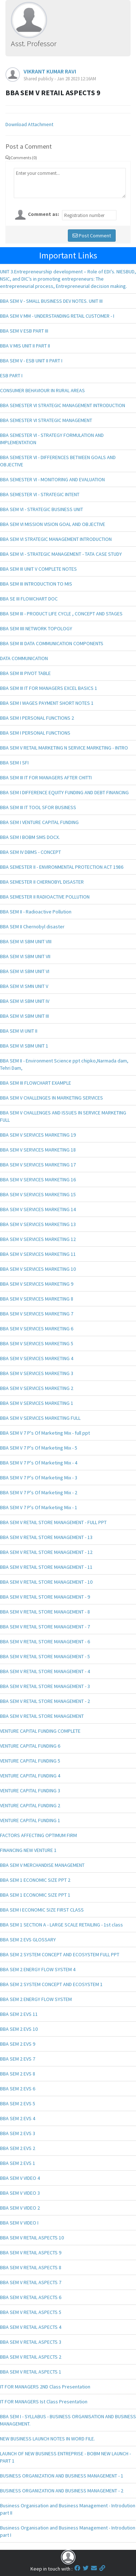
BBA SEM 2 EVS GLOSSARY (28, 1939)
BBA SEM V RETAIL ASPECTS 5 (30, 2312)
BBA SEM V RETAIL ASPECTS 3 (30, 2342)
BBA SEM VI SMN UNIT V (24, 986)
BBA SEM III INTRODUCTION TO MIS (36, 583)
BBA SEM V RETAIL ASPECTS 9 (30, 2252)
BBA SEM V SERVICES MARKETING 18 (38, 1149)
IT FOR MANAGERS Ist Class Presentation (43, 2401)
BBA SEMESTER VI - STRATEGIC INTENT (39, 494)
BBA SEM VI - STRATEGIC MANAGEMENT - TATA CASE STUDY (61, 554)
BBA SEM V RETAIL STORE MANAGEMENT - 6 (45, 1641)
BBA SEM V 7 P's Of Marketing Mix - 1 (38, 1507)
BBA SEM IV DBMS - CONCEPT (30, 852)
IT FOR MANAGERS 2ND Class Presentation (45, 2386)
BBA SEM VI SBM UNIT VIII (25, 941)
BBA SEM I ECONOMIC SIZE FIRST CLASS (42, 1909)
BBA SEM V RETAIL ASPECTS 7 (30, 2282)
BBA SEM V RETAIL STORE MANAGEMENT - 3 (45, 1686)
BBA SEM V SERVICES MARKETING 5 (36, 1343)
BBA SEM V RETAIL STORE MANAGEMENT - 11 (46, 1567)
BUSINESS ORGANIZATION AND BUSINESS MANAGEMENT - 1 (61, 2475)
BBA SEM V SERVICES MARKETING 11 (38, 1254)
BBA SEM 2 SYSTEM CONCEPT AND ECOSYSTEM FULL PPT (59, 1954)
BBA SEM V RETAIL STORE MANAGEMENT (42, 1716)
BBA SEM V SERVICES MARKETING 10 (38, 1269)
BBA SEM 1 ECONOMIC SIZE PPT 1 (35, 1895)
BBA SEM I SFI (14, 762)
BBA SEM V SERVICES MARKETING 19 (38, 1135)
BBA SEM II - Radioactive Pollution (35, 911)
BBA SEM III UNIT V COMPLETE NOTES (38, 569)
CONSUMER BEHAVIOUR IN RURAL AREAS (42, 390)
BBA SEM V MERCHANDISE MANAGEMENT (42, 1865)
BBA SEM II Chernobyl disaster (32, 926)
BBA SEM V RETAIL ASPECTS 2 (30, 2357)
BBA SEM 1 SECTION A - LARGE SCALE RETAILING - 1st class (61, 1924)
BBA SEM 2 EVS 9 (17, 2044)
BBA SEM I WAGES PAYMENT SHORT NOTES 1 (47, 703)
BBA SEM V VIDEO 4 (20, 2178)
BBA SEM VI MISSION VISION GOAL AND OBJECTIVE (52, 524)
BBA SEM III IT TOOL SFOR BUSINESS (38, 807)
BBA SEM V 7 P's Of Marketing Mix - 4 (38, 1462)
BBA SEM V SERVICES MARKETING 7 (36, 1313)
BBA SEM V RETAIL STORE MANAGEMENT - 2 (45, 1701)
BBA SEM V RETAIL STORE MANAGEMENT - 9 (45, 1597)
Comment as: (43, 214)
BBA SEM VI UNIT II (18, 1031)
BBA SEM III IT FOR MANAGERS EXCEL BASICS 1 (48, 688)
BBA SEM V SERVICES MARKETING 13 (38, 1224)
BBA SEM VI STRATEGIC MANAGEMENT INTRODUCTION (56, 539)
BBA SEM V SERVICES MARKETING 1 (36, 1403)
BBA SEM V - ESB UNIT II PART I (31, 360)
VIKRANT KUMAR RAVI (50, 71)
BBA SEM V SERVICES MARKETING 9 (36, 1284)
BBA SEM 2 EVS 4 (17, 2118)
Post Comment (92, 235)
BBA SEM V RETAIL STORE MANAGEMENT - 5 (45, 1656)
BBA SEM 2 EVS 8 (17, 2073)
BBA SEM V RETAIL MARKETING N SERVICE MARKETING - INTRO (64, 747)
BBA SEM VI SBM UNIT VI (24, 971)
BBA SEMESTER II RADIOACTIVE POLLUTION (45, 896)
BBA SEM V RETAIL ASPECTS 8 (30, 2267)
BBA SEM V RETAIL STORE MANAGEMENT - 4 (45, 1671)
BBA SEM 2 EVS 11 (19, 2014)
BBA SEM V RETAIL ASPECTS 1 (30, 2371)
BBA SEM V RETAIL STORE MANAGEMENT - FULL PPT (53, 1522)
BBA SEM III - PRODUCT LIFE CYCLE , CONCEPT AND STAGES (61, 613)
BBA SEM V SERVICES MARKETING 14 (38, 1209)
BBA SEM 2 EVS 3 (17, 2133)
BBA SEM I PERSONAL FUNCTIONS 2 (37, 718)
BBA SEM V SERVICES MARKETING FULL (40, 1418)
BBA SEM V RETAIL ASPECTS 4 (30, 2327)
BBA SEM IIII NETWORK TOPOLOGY (36, 628)
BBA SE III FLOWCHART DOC (29, 598)
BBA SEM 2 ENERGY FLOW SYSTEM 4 (37, 1969)
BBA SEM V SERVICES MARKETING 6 (36, 1328)
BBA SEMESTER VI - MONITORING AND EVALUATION (52, 479)
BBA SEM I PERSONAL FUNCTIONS (35, 733)
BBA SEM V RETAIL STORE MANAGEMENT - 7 (45, 1626)
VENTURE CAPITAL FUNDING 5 (30, 1760)
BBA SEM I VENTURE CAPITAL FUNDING (39, 822)
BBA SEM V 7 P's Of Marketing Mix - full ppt (45, 1433)
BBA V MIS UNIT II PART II (25, 345)
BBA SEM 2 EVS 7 (17, 2058)
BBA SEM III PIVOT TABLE (25, 673)
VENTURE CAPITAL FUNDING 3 (30, 1790)
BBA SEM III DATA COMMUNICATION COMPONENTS (51, 643)
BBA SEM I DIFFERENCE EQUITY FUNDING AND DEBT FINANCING (64, 792)
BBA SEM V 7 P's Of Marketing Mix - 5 (38, 1447)
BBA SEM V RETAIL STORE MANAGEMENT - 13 (46, 1537)
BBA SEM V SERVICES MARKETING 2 (36, 1388)
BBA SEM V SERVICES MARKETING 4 (36, 1358)
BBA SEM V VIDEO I (19, 2222)
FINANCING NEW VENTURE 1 (28, 1850)
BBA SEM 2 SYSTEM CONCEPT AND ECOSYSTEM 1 (51, 1984)
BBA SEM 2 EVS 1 (17, 2163)
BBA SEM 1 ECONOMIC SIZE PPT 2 (35, 1880)
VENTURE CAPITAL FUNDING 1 (30, 1820)
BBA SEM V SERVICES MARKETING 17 (38, 1164)
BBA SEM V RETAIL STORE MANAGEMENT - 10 (46, 1582)
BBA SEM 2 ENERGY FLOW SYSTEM (36, 1999)
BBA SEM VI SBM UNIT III (24, 1016)
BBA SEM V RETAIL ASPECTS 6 (30, 2297)
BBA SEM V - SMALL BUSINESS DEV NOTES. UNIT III (51, 301)
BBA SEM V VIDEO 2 (20, 2208)
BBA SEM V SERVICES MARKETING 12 (38, 1239)
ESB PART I (11, 375)
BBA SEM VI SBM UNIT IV (24, 1001)
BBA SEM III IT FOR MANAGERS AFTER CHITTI (46, 777)
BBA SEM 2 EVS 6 (17, 2088)
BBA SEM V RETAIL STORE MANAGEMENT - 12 (46, 1552)
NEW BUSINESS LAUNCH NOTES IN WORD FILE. (47, 2438)
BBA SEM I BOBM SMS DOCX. (30, 837)
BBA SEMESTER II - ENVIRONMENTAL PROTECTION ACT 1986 (61, 867)
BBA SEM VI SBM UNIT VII (25, 956)
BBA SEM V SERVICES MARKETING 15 (38, 1194)
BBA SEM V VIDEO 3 (20, 2193)
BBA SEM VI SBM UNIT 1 (24, 1045)
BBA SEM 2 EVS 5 (17, 2103)
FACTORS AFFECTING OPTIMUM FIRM (38, 1835)
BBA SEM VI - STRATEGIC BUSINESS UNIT (41, 509)
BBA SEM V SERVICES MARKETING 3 (36, 1373)
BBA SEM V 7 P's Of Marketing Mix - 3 (38, 1477)
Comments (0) (21, 157)
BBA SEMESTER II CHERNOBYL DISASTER (42, 882)
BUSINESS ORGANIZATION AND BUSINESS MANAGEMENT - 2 (61, 2490)
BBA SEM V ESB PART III (24, 330)
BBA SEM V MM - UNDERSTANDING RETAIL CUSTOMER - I (57, 316)
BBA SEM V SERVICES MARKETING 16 (38, 1179)
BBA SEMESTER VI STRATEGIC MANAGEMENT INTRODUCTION (62, 405)
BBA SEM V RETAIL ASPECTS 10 (32, 2237)
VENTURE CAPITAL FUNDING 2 (30, 1805)
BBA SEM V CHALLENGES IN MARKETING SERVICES (51, 1097)
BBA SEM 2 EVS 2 (17, 2148)
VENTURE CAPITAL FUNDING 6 (30, 1746)
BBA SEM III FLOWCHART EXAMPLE (35, 1083)
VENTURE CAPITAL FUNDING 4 (30, 1775)
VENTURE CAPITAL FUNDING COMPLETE (40, 1731)
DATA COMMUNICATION (24, 658)
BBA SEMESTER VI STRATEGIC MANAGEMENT (46, 420)
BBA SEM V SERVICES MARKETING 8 (36, 1298)
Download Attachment (29, 124)
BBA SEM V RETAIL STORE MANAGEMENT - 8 (45, 1611)
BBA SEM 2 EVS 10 (19, 2029)
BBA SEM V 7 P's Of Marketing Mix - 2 (38, 1492)
